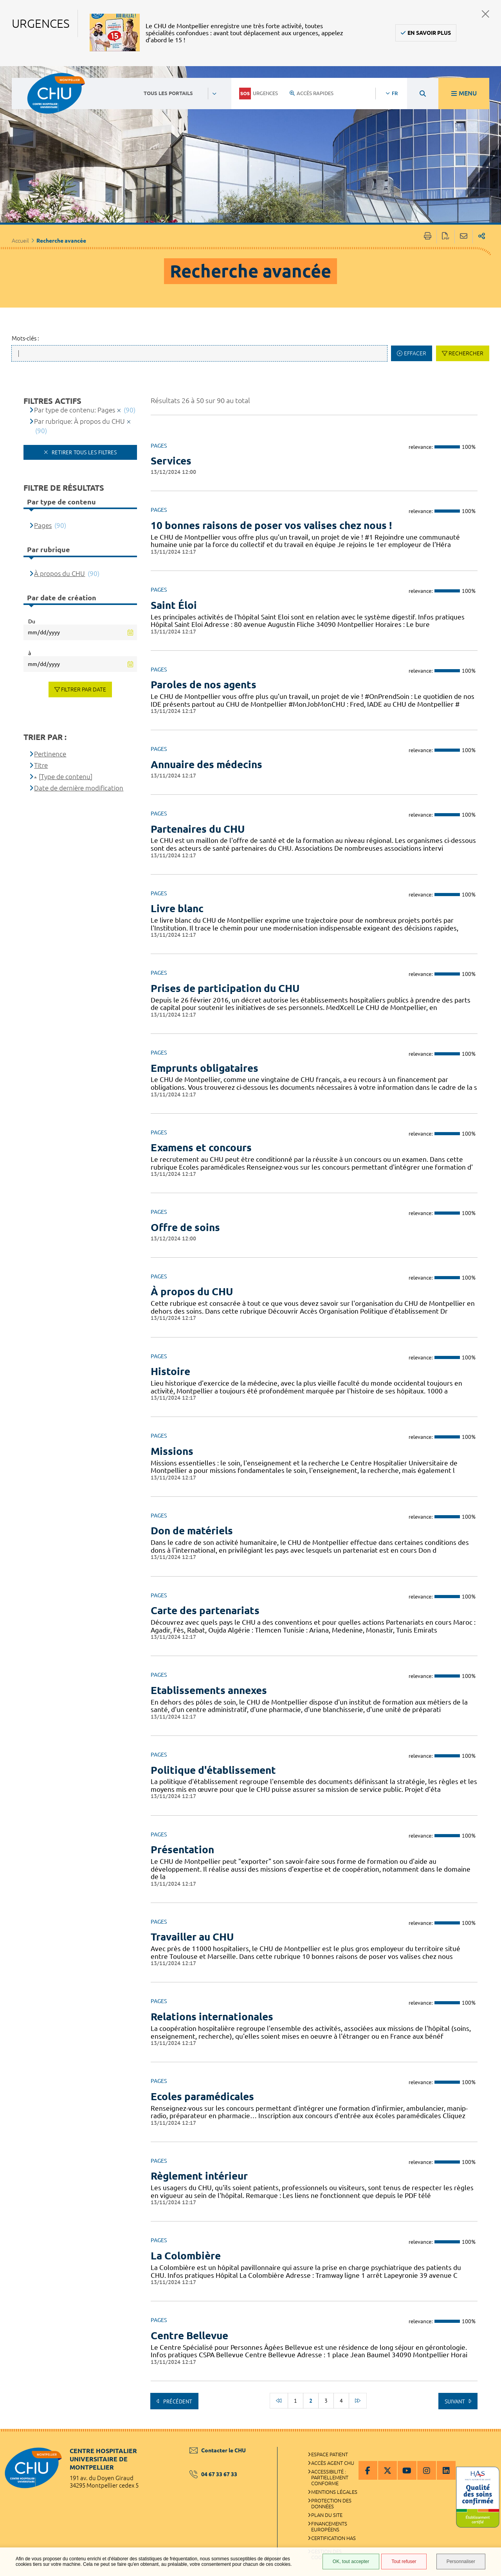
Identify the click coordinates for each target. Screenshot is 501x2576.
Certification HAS (333, 2538)
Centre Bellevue (189, 2335)
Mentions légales (334, 2492)
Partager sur (481, 236)
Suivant (455, 2401)
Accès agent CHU (332, 2463)
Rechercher (466, 353)
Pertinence (50, 754)
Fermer (485, 14)
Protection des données (331, 2503)
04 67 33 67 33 (213, 2474)
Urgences (258, 93)
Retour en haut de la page (487, 2444)
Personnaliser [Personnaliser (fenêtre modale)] (461, 2561)
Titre (41, 765)
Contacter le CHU (217, 2450)
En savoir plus (429, 33)
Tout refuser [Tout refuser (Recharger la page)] (403, 2561)
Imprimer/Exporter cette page (427, 236)
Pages (43, 525)
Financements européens (329, 2526)
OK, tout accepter (351, 2561)
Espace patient (329, 2454)
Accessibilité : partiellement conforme (329, 2477)
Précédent (177, 2401)
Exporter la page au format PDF (445, 236)
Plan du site (326, 2515)
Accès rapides (311, 93)
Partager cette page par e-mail (463, 236)
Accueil (20, 241)
